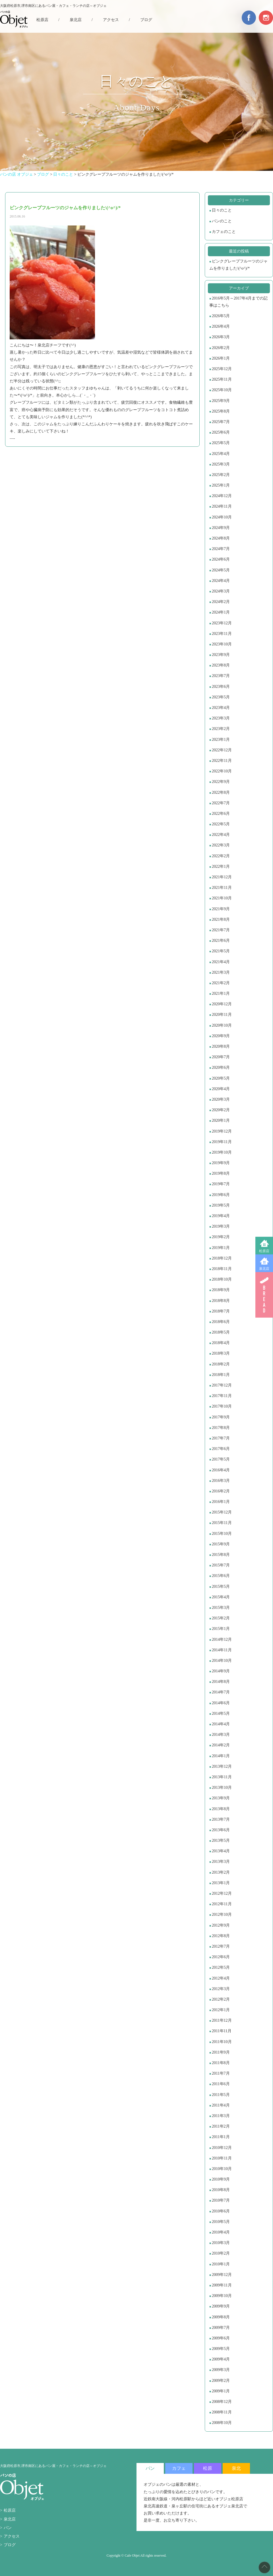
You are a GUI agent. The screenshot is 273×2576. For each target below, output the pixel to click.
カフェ (179, 2468)
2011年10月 (221, 2042)
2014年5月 (221, 1713)
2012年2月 (221, 1999)
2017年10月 (222, 1406)
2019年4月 (221, 1216)
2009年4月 (221, 2359)
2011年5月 (220, 2095)
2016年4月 (221, 1470)
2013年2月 (221, 1872)
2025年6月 (221, 432)
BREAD (264, 1295)
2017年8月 (221, 1428)
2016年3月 (221, 1480)
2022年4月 (221, 834)
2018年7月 (221, 1311)
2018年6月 (221, 1322)
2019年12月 (222, 1131)
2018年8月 (221, 1301)
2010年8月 (221, 2190)
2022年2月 (221, 856)
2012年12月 (222, 1893)
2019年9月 (221, 1163)
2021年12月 (222, 877)
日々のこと (222, 210)
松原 (207, 2468)
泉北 (236, 2468)
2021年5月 (221, 951)
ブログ (146, 20)
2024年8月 (221, 538)
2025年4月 (221, 454)
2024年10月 (222, 517)
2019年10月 (222, 1152)
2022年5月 (221, 824)
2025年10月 (222, 390)
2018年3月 (221, 1353)
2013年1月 (221, 1883)
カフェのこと (224, 231)
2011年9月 (220, 2052)
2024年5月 (221, 570)
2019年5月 (221, 1205)
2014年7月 (221, 1692)
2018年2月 (221, 1364)
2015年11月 (221, 1523)
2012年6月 (221, 1957)
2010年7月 (221, 2200)
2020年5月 (221, 1078)
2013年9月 (221, 1798)
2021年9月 (221, 909)
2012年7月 (221, 1946)
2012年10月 (222, 1914)
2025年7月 (221, 422)
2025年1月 (221, 485)
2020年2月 (221, 1110)
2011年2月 (220, 2126)
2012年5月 (221, 1967)
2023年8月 (221, 665)
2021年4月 (221, 962)
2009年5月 (221, 2349)
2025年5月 (221, 443)
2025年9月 (221, 401)
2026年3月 (221, 337)
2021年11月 (221, 887)
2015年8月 (221, 1554)
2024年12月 (222, 496)
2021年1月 (221, 993)
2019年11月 (221, 1142)
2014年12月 (222, 1639)
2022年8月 (221, 792)
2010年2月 (221, 2253)
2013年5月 (221, 1840)
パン (8, 2528)
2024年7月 (221, 549)
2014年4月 (221, 1724)
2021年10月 (222, 898)
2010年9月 (221, 2179)
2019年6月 (221, 1195)
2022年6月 (221, 813)
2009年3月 (221, 2370)
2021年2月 (221, 983)
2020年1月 (221, 1120)
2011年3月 (220, 2116)
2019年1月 (221, 1248)
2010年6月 (221, 2211)
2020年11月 (221, 1014)
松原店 (264, 1251)
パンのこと (222, 221)
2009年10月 (222, 2296)
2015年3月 (221, 1607)
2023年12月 (222, 623)
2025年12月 (222, 369)
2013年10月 (222, 1787)
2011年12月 (221, 2020)
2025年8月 (221, 411)
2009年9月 (221, 2306)
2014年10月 (222, 1660)
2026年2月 (221, 348)
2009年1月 (221, 2391)
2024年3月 (221, 591)
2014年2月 (221, 1745)
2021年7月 (221, 930)
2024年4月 (221, 581)
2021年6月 (221, 940)
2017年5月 (221, 1459)
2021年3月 (221, 972)
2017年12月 (222, 1385)
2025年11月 (221, 379)
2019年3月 (221, 1226)
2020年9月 (221, 1036)
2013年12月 (222, 1766)
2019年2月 (221, 1237)
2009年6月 (221, 2338)
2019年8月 (221, 1173)
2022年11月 (221, 760)
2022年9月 (221, 782)
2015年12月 (222, 1512)
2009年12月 (222, 2275)
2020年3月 (221, 1099)
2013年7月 (221, 1819)
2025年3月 (221, 464)
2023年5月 (221, 697)
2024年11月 (221, 506)
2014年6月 (221, 1703)
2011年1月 (220, 2137)
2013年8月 (221, 1809)
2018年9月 (221, 1290)
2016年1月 (221, 1502)
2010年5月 (221, 2222)
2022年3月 (221, 845)
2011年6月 (220, 2084)
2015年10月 (222, 1533)
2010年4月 (221, 2232)
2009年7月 (221, 2327)
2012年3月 (221, 1989)
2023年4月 (221, 707)
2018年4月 (221, 1343)
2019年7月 (221, 1184)
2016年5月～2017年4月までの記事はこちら (238, 301)
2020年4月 (221, 1089)
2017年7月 (221, 1438)
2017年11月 (221, 1396)
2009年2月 (221, 2380)
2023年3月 (221, 718)
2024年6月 (221, 559)
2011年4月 (220, 2105)
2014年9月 (221, 1671)
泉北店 (264, 1269)
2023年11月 (221, 633)
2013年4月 (221, 1851)
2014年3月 (221, 1734)
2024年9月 (221, 528)
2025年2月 (221, 475)
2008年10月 (222, 2423)
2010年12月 (222, 2148)
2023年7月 (221, 676)
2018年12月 (222, 1258)
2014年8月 (221, 1681)
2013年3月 (221, 1861)
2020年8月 (221, 1046)
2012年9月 (221, 1925)
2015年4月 (221, 1597)
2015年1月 (221, 1629)
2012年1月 (221, 2010)
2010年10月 (222, 2169)
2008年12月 (222, 2401)
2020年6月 (221, 1067)
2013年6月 (221, 1830)
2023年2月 (221, 729)
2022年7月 (221, 803)
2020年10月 (222, 1025)
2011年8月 (220, 2063)
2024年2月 (221, 602)
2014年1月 (221, 1756)
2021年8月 (221, 919)
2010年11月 (221, 2158)
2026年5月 (221, 316)
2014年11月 (221, 1650)
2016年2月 (221, 1491)
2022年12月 (222, 750)
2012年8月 (221, 1936)
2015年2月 (221, 1618)
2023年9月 (221, 655)
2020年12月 (222, 1004)
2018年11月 (221, 1269)
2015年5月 (221, 1586)
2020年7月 (221, 1057)
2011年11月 (221, 2031)
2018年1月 (221, 1375)
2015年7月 (221, 1565)
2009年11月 (221, 2285)
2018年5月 (221, 1332)
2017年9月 (221, 1417)
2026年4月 (221, 326)
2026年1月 (221, 358)
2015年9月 (221, 1544)
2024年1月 (221, 612)
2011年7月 (220, 2073)
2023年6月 (221, 686)
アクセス (111, 20)
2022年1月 (221, 866)
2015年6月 (221, 1576)
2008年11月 (221, 2412)
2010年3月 (221, 2243)
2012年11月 (221, 1904)
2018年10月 (222, 1279)
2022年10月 (222, 771)
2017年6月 (221, 1449)
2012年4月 (221, 1978)
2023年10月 (222, 644)
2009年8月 (221, 2317)
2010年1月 (221, 2264)
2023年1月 (221, 739)
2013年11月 (221, 1777)
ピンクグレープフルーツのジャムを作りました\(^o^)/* (238, 264)
